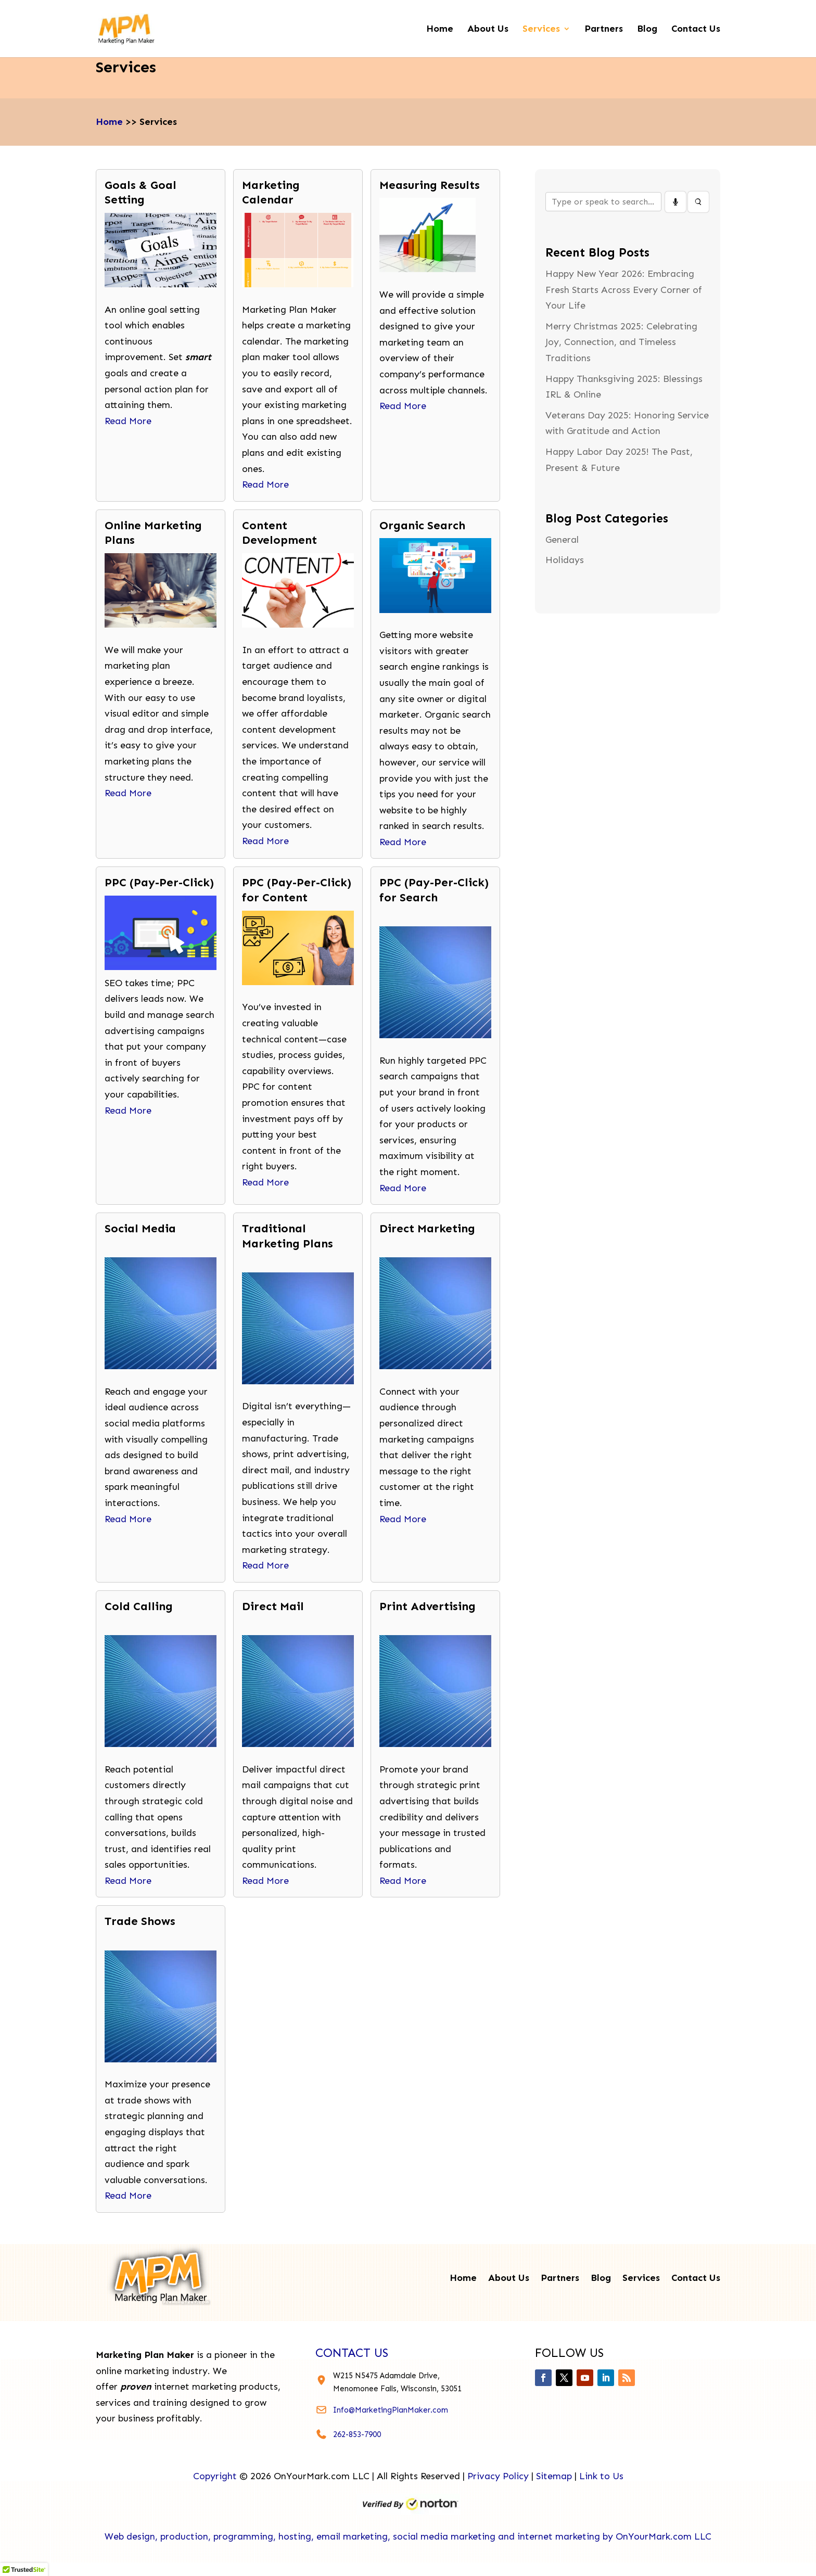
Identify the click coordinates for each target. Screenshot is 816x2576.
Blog (647, 29)
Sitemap (554, 2476)
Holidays (564, 560)
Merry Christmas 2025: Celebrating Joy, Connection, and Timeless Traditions (621, 342)
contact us (351, 2352)
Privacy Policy (498, 2476)
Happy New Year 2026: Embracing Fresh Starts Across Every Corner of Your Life (623, 289)
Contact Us (695, 29)
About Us (487, 29)
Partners (603, 29)
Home (439, 29)
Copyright (215, 2476)
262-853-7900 (357, 2434)
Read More (128, 421)
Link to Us (601, 2476)
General (562, 539)
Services (541, 29)
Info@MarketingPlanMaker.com (390, 2410)
